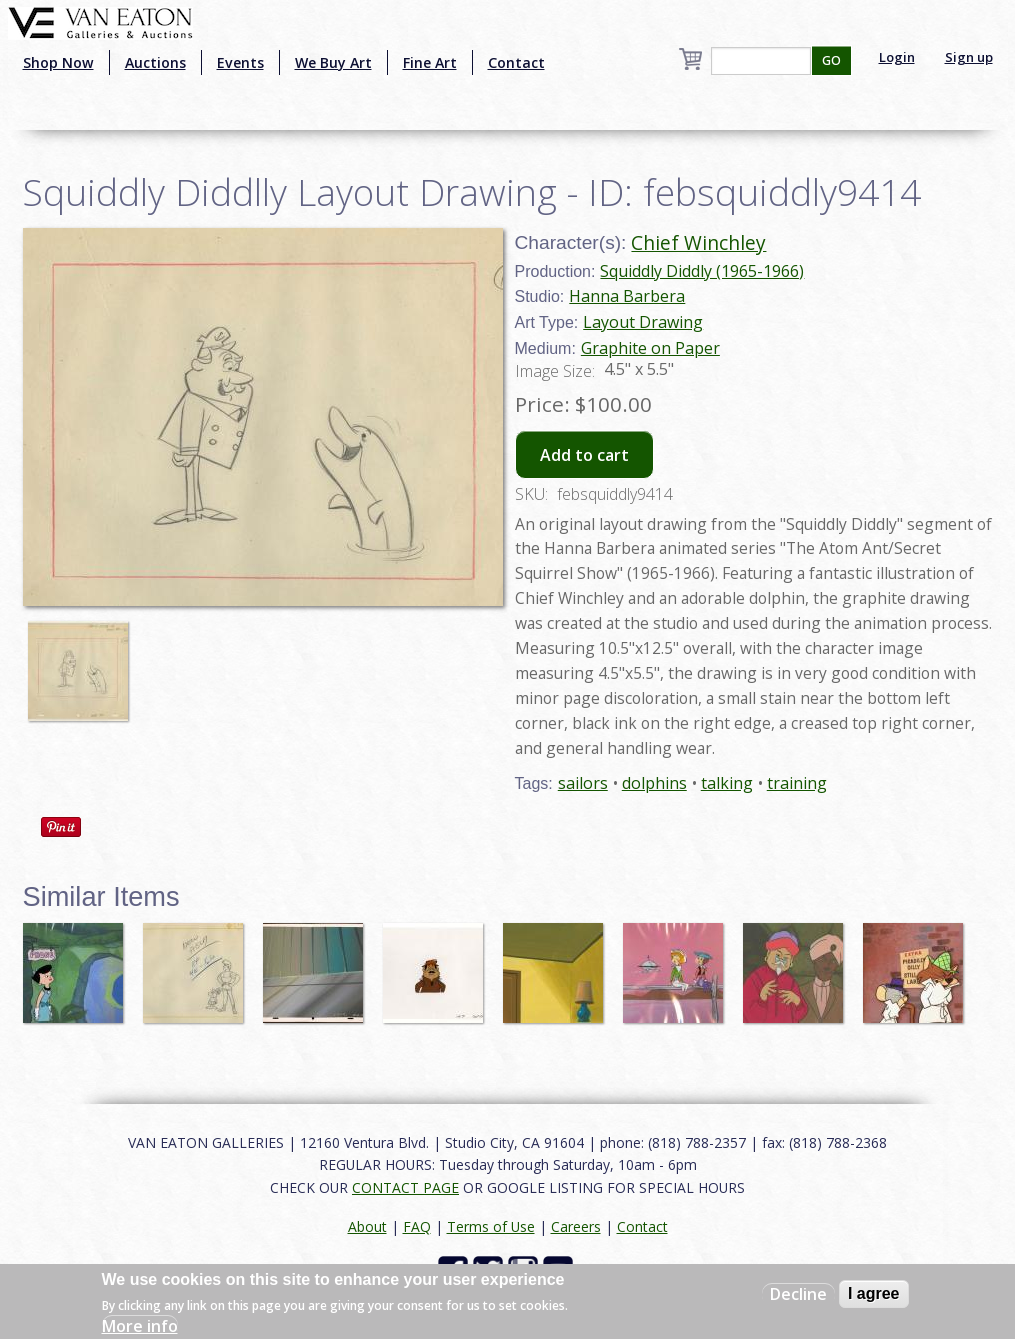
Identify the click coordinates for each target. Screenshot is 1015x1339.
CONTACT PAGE (405, 1187)
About (367, 1226)
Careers (576, 1226)
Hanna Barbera (627, 296)
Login (897, 57)
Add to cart (584, 455)
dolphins (654, 783)
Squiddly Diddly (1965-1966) (702, 271)
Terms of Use (491, 1226)
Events (240, 62)
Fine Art (430, 62)
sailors (583, 783)
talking (727, 783)
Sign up (969, 57)
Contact (516, 62)
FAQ (417, 1226)
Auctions (155, 62)
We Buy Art (333, 62)
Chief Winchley (698, 242)
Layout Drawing (643, 322)
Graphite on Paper (650, 348)
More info (140, 1326)
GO (831, 60)
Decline (798, 1294)
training (797, 783)
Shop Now (58, 62)
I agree (874, 1293)
